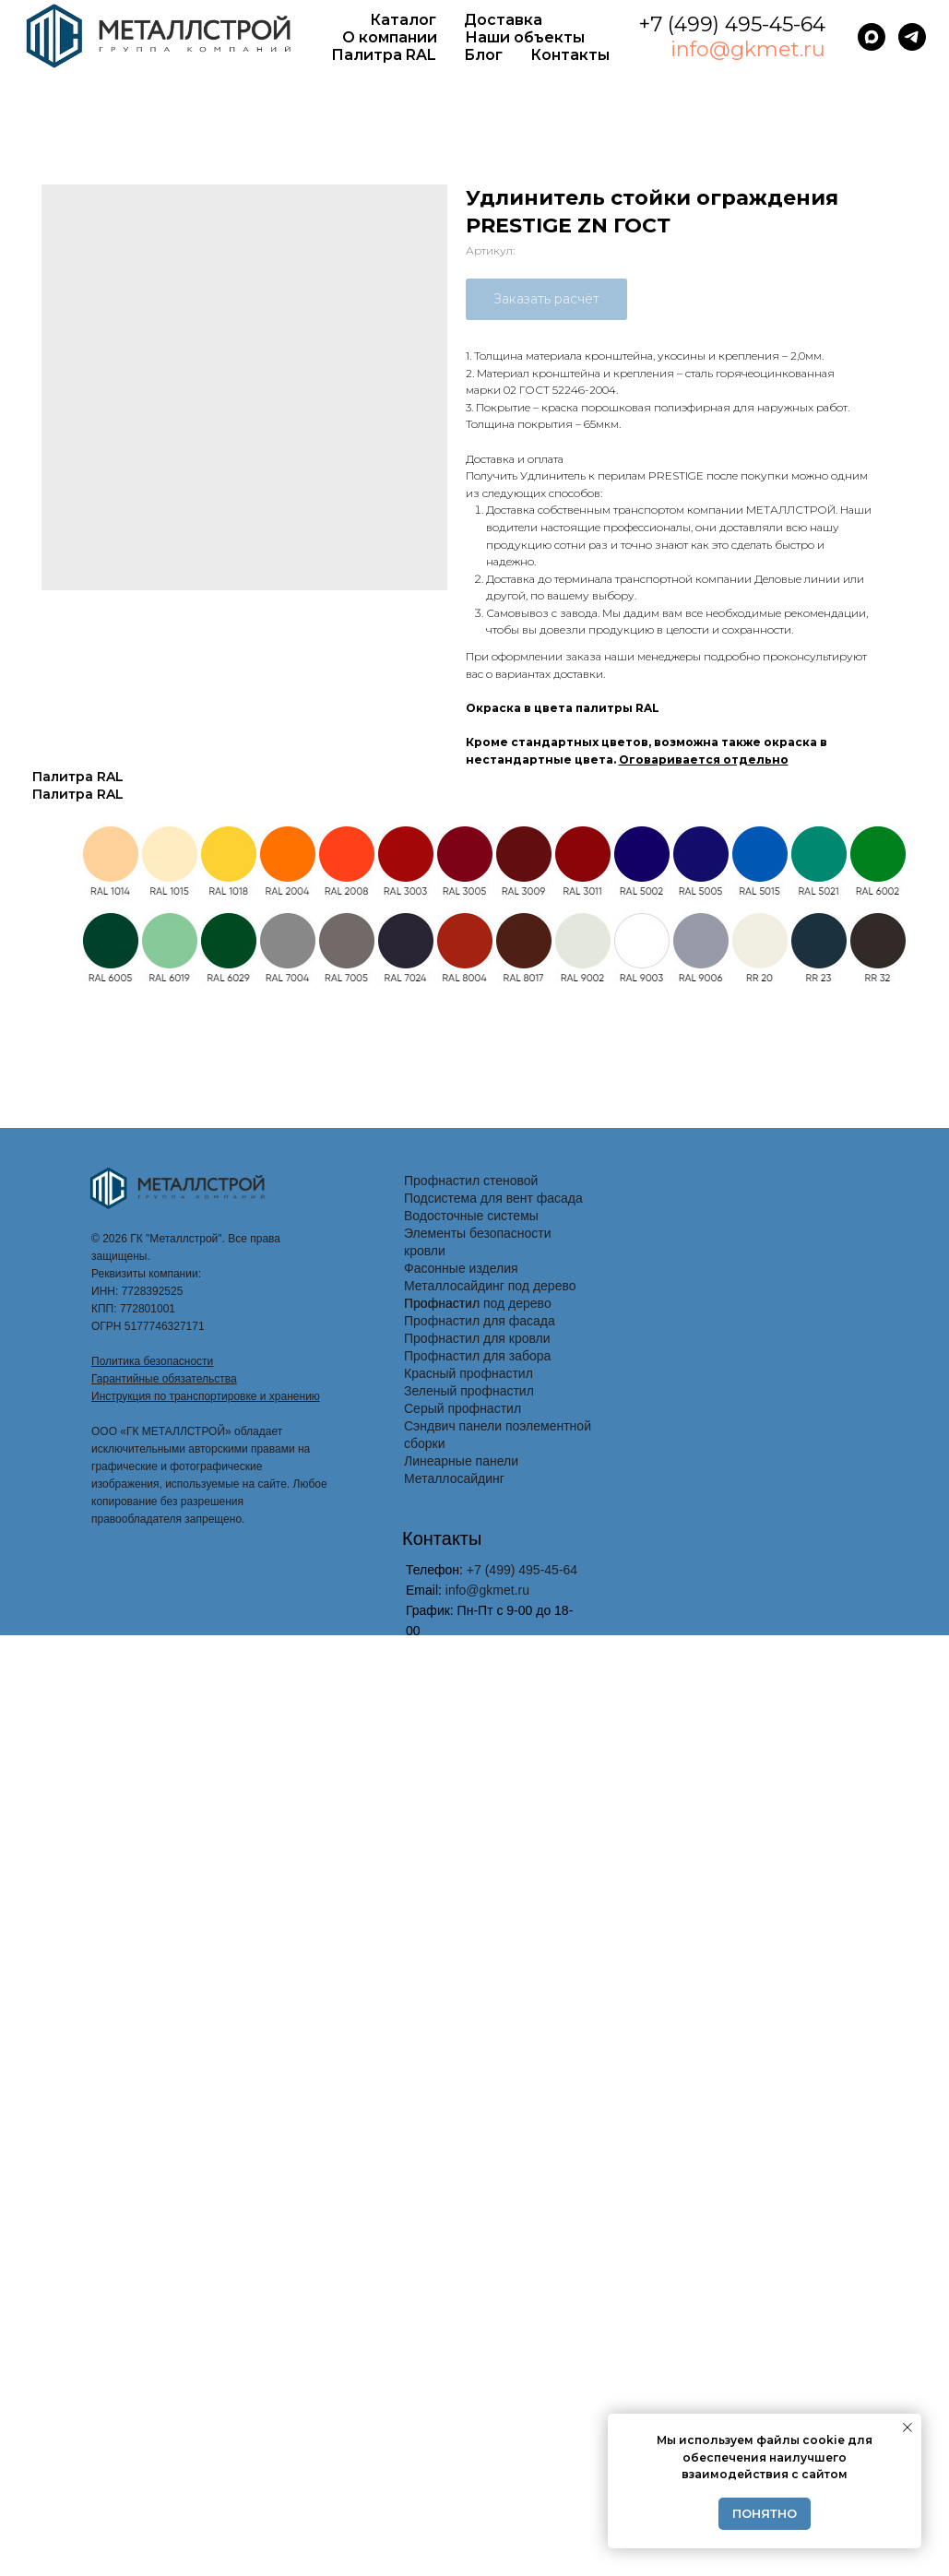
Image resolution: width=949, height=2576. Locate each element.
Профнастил (442, 1303)
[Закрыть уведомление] (907, 2427)
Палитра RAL (383, 55)
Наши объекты (525, 37)
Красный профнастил (468, 1373)
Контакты (570, 55)
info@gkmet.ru (747, 49)
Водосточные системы (471, 1215)
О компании (389, 37)
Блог (483, 55)
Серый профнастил (462, 1408)
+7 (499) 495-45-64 (731, 24)
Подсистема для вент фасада (493, 1198)
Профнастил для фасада (479, 1320)
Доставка (503, 20)
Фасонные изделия (461, 1268)
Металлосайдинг (454, 1478)
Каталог (403, 20)
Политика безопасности (152, 1361)
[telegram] (912, 37)
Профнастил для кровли (477, 1338)
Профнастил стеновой (471, 1180)
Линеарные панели (461, 1461)
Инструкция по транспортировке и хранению (205, 1396)
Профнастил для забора (477, 1355)
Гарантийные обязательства (164, 1378)
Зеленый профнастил (469, 1390)
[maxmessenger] (871, 37)
